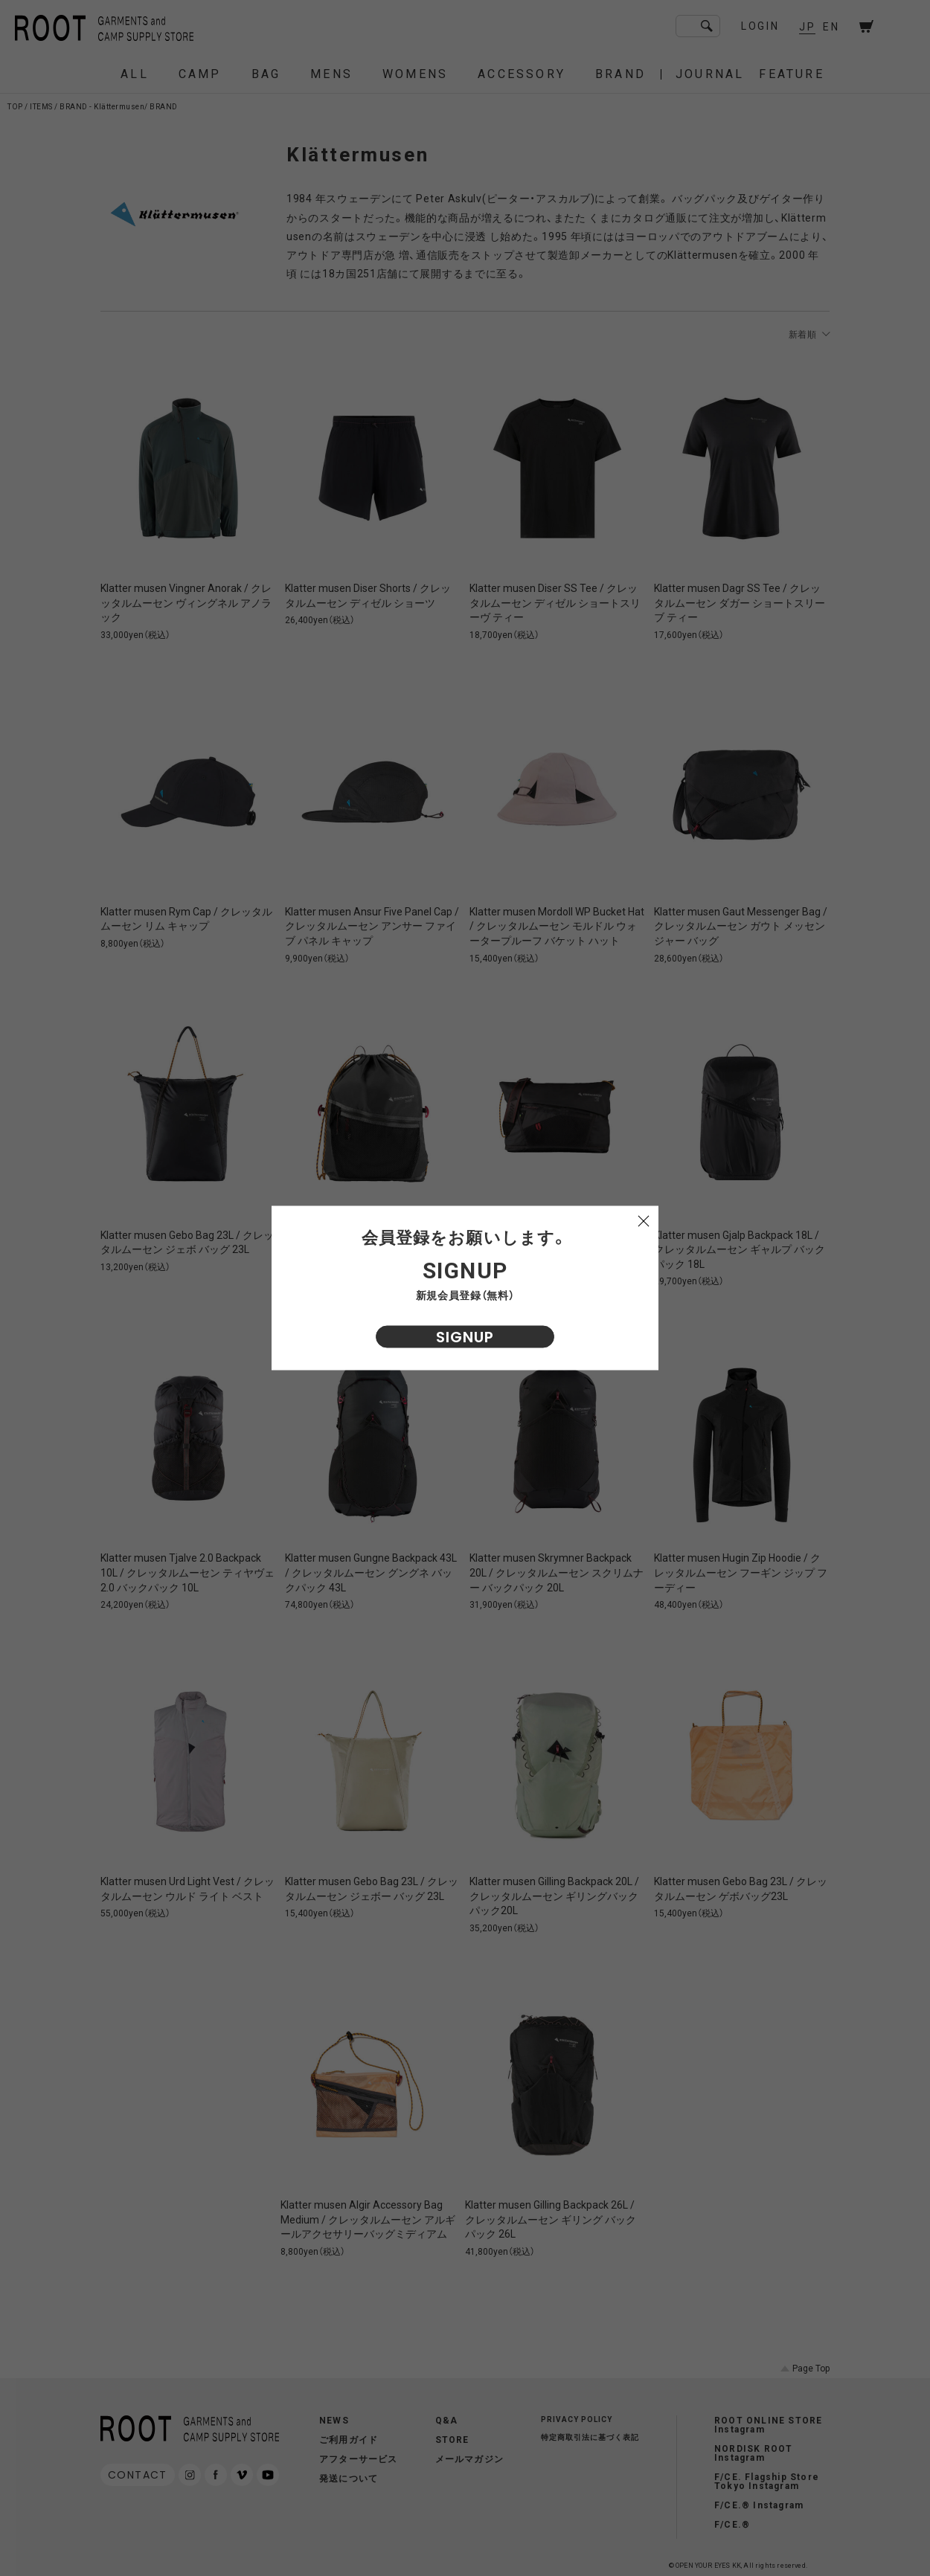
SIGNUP (465, 1337)
